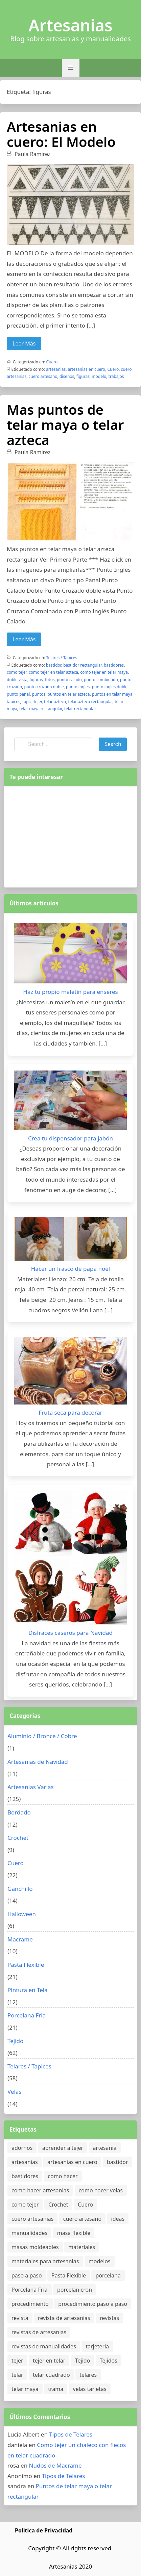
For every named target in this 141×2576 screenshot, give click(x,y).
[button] (70, 68)
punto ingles (78, 687)
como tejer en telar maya (104, 672)
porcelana (107, 2275)
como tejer (17, 672)
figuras (83, 376)
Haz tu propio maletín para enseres (70, 992)
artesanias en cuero (86, 369)
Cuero (52, 362)
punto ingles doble (109, 687)
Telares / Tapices (61, 658)
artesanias (56, 369)
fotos (50, 679)
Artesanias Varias (30, 1787)
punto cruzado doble (44, 687)
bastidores (114, 665)
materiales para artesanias (45, 2261)
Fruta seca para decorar (70, 1412)
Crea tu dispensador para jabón (70, 1138)
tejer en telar (49, 2360)
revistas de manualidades (43, 2346)
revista (19, 2318)
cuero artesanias (32, 2218)
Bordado (19, 1812)
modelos (100, 2261)
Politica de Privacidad (43, 2530)
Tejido (15, 2041)
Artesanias (70, 25)
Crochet (17, 1837)
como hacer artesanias (40, 2190)
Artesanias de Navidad (37, 1762)
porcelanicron (74, 2289)
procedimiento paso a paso (92, 2304)
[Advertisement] (70, 835)
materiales (81, 2247)
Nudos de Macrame (55, 2465)
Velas (14, 2091)
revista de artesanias (64, 2318)
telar (17, 2374)
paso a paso (26, 2275)
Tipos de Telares (70, 2434)
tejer (38, 701)
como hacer (62, 2176)
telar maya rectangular (40, 709)
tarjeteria (97, 2346)
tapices (13, 701)
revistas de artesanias (38, 2332)
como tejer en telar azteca (53, 672)
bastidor (53, 665)
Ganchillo (20, 1888)
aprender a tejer (62, 2148)
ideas (118, 2218)
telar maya (25, 2389)
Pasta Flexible (25, 1964)
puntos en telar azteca (69, 694)
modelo (99, 376)
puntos (39, 694)
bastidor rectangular (82, 665)
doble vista (17, 679)
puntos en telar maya (112, 694)
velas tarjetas (90, 2389)
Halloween (21, 1914)
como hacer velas (101, 2190)
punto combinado (101, 679)
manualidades (29, 2233)
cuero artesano (43, 376)
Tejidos (108, 2360)
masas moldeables (35, 2247)
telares (88, 2374)
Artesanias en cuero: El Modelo (61, 134)
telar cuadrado (51, 2374)
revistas (109, 2318)
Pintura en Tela (27, 1990)
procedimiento (30, 2304)
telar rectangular (80, 709)
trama (55, 2389)
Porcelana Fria (26, 2015)
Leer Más (24, 343)
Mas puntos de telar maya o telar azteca (65, 424)
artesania (105, 2148)
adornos (21, 2148)
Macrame (20, 1939)
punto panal (18, 694)
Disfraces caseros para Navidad (70, 1633)
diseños (67, 376)
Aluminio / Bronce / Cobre (42, 1736)
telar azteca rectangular (90, 701)
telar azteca (55, 701)
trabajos (116, 376)
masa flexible (74, 2233)
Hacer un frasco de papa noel (70, 1268)
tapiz (26, 701)
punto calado (69, 679)
